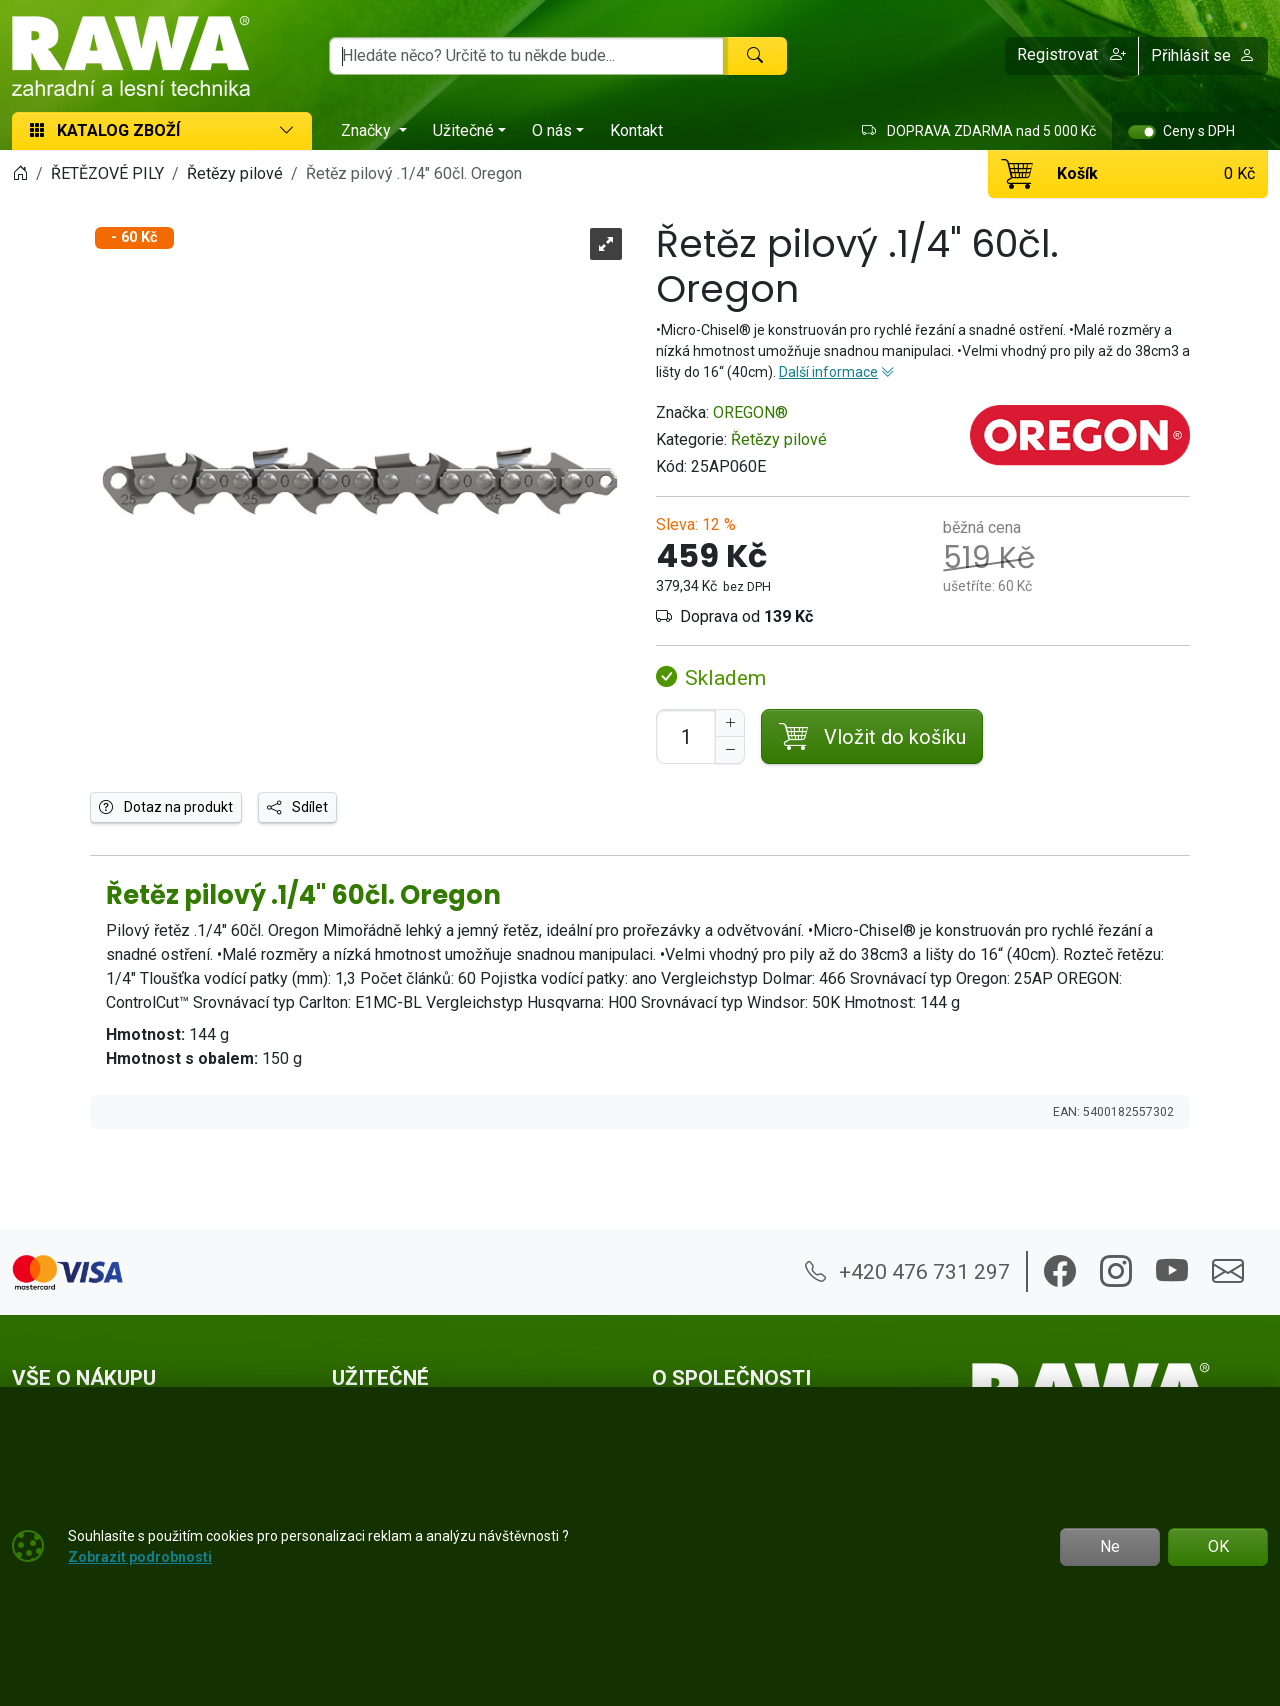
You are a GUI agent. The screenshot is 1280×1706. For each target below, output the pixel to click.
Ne (1110, 1546)
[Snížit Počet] (730, 750)
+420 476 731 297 (907, 1271)
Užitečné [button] (463, 130)
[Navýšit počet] (730, 723)
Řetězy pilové (779, 439)
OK (1218, 1546)
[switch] (1142, 132)
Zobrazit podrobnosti (140, 1557)
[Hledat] (755, 56)
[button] (1072, 56)
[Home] (20, 173)
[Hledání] (526, 56)
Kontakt (636, 130)
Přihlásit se (1203, 55)
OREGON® (750, 412)
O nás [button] (552, 130)
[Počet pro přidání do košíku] (686, 736)
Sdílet (297, 807)
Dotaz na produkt (166, 807)
